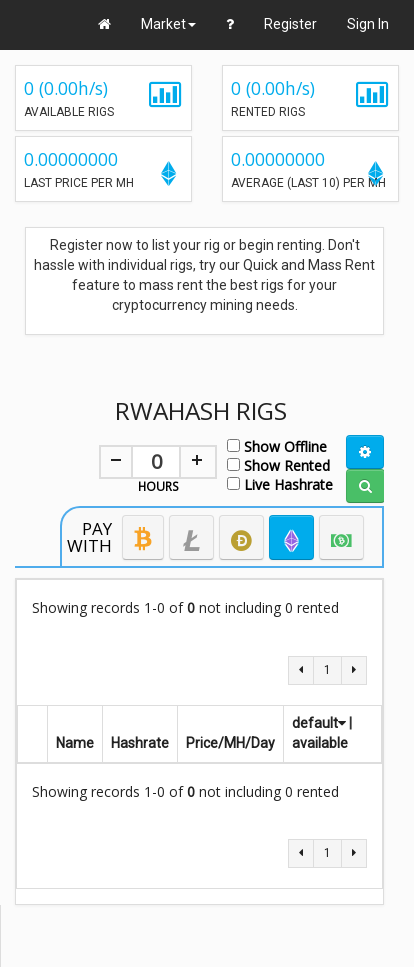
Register (290, 24)
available (320, 743)
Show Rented (278, 464)
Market (168, 24)
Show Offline (277, 445)
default (319, 723)
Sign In (368, 24)
